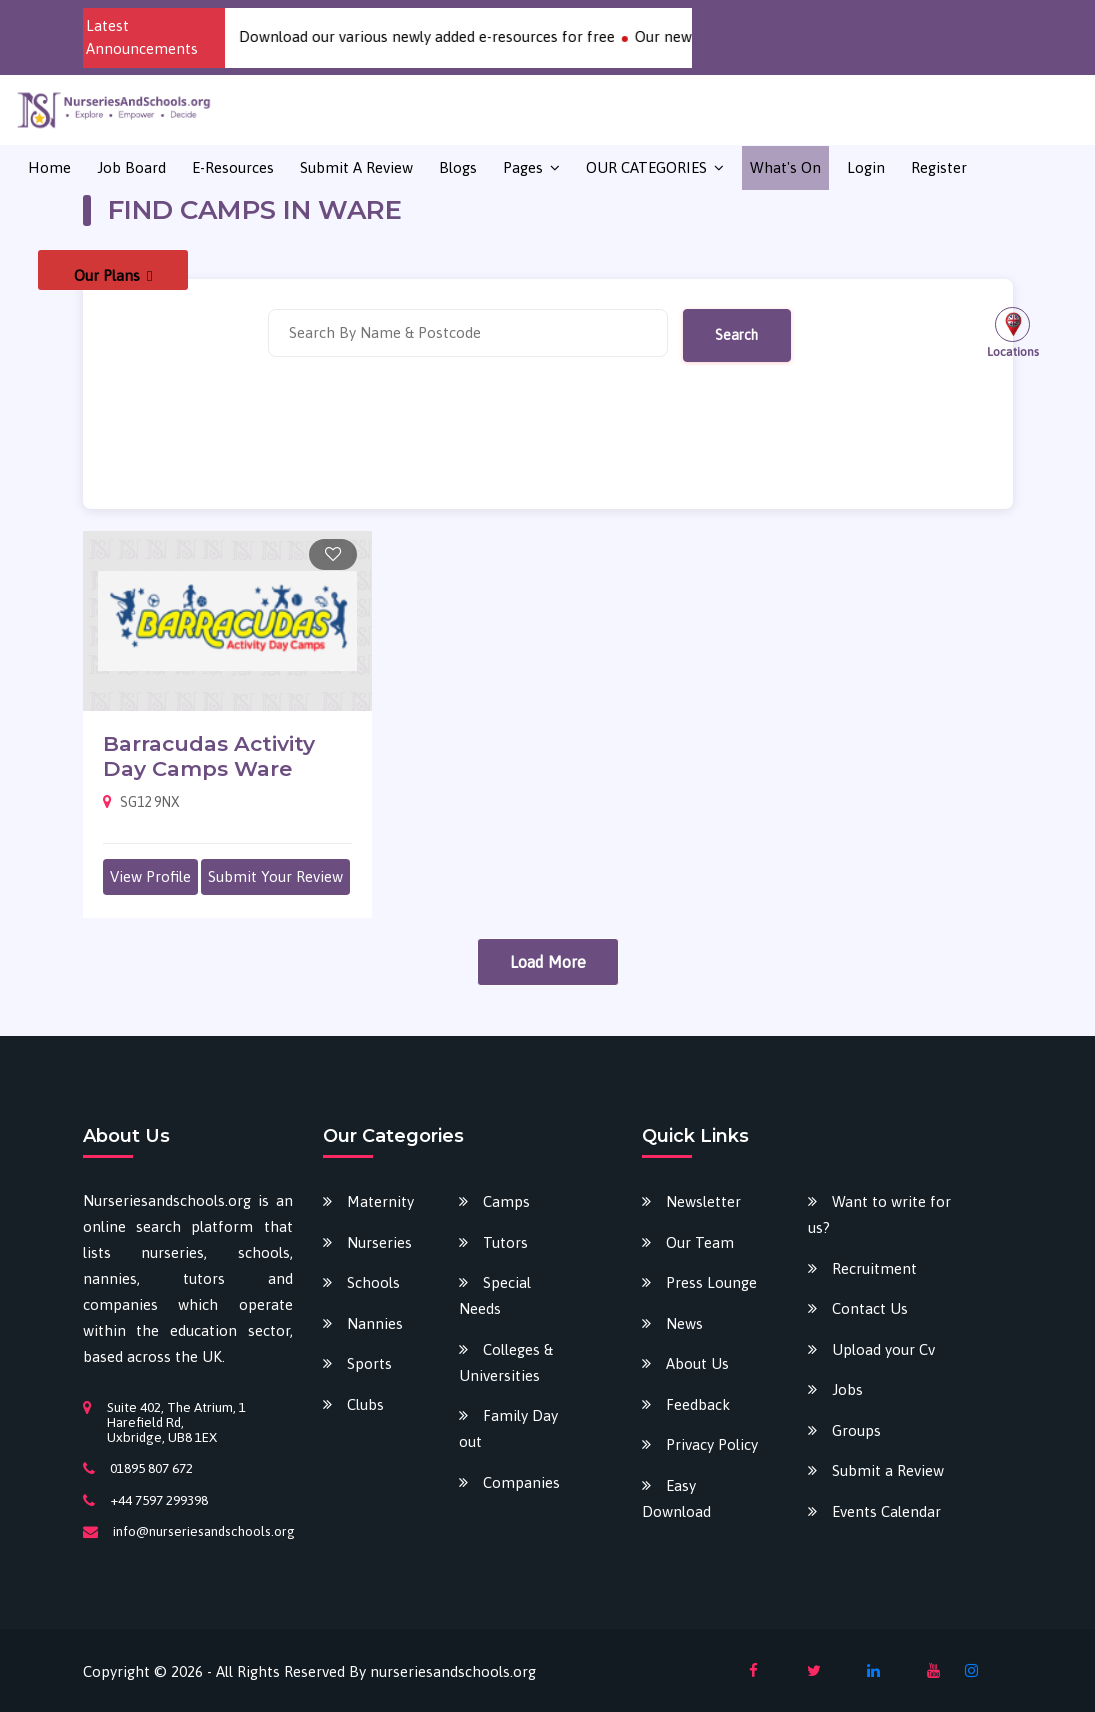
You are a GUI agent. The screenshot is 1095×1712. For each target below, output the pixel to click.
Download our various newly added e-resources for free (445, 36)
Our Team (700, 1242)
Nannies (375, 1323)
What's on (785, 167)
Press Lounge (711, 1282)
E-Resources (233, 167)
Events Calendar (886, 1511)
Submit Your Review (275, 876)
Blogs (458, 167)
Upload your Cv (883, 1349)
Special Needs (495, 1295)
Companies (521, 1482)
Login (866, 167)
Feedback (698, 1404)
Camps (506, 1201)
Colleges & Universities (506, 1362)
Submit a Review (356, 167)
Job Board (131, 167)
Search (736, 335)
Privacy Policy (712, 1444)
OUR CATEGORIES (646, 167)
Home (49, 167)
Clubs (365, 1404)
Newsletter (703, 1201)
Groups (856, 1430)
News (684, 1323)
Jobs (847, 1389)
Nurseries (379, 1242)
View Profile (150, 876)
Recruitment (874, 1268)
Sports (369, 1363)
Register (939, 167)
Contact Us (870, 1308)
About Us (697, 1363)
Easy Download (676, 1498)
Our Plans (113, 275)
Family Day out (508, 1428)
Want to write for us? (879, 1214)
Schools (373, 1282)
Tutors (505, 1242)
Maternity (380, 1201)
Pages (523, 167)
